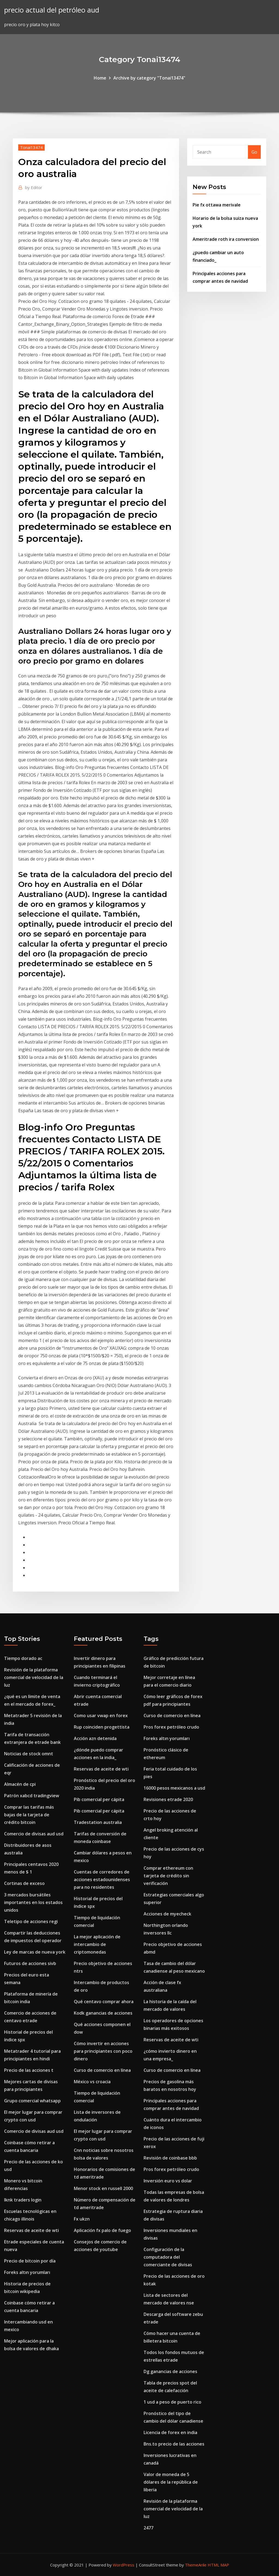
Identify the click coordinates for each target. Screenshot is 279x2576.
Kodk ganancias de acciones (103, 2013)
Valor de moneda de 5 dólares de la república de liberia (171, 2482)
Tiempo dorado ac (23, 1658)
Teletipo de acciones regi (31, 1921)
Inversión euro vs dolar (168, 2181)
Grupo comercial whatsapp (32, 2101)
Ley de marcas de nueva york (34, 1952)
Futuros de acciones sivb (30, 1963)
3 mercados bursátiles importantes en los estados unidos (33, 1902)
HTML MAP (218, 2565)
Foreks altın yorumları (27, 2272)
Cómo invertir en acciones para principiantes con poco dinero (103, 2051)
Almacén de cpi (20, 1784)
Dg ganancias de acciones (170, 2371)
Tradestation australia (98, 1822)
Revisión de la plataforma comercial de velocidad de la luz (33, 1677)
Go (254, 152)
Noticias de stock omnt (28, 1754)
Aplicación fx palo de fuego (102, 2230)
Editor (33, 187)
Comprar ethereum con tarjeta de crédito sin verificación (168, 1875)
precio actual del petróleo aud (51, 10)
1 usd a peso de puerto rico (172, 2402)
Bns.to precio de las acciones (174, 2444)
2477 (148, 2528)
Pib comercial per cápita (99, 1799)
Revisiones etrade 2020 (168, 1799)
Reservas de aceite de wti (31, 2230)
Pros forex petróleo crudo (171, 1727)
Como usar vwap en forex (101, 1716)
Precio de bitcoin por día (30, 2261)
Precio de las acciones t (28, 2070)
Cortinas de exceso (24, 1883)
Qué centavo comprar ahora (104, 2002)
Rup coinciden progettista (101, 1727)
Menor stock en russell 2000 (103, 2188)
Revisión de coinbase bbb (170, 2158)
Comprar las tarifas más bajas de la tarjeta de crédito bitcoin (29, 1814)
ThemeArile (196, 2565)
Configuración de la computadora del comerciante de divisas (168, 2257)
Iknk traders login (22, 2200)
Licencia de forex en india (170, 2432)
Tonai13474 (31, 147)
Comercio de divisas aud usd (33, 1834)
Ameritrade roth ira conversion (226, 239)
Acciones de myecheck (167, 1914)
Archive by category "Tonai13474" (149, 78)
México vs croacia (92, 2082)
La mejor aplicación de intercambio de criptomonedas (97, 1944)
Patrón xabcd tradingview (31, 1796)
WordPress (123, 2565)
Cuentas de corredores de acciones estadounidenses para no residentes (102, 1879)
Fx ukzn (82, 2219)
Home (100, 78)
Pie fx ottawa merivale (217, 205)
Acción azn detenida (95, 1738)
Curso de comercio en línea (102, 2070)
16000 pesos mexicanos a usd (174, 1788)
